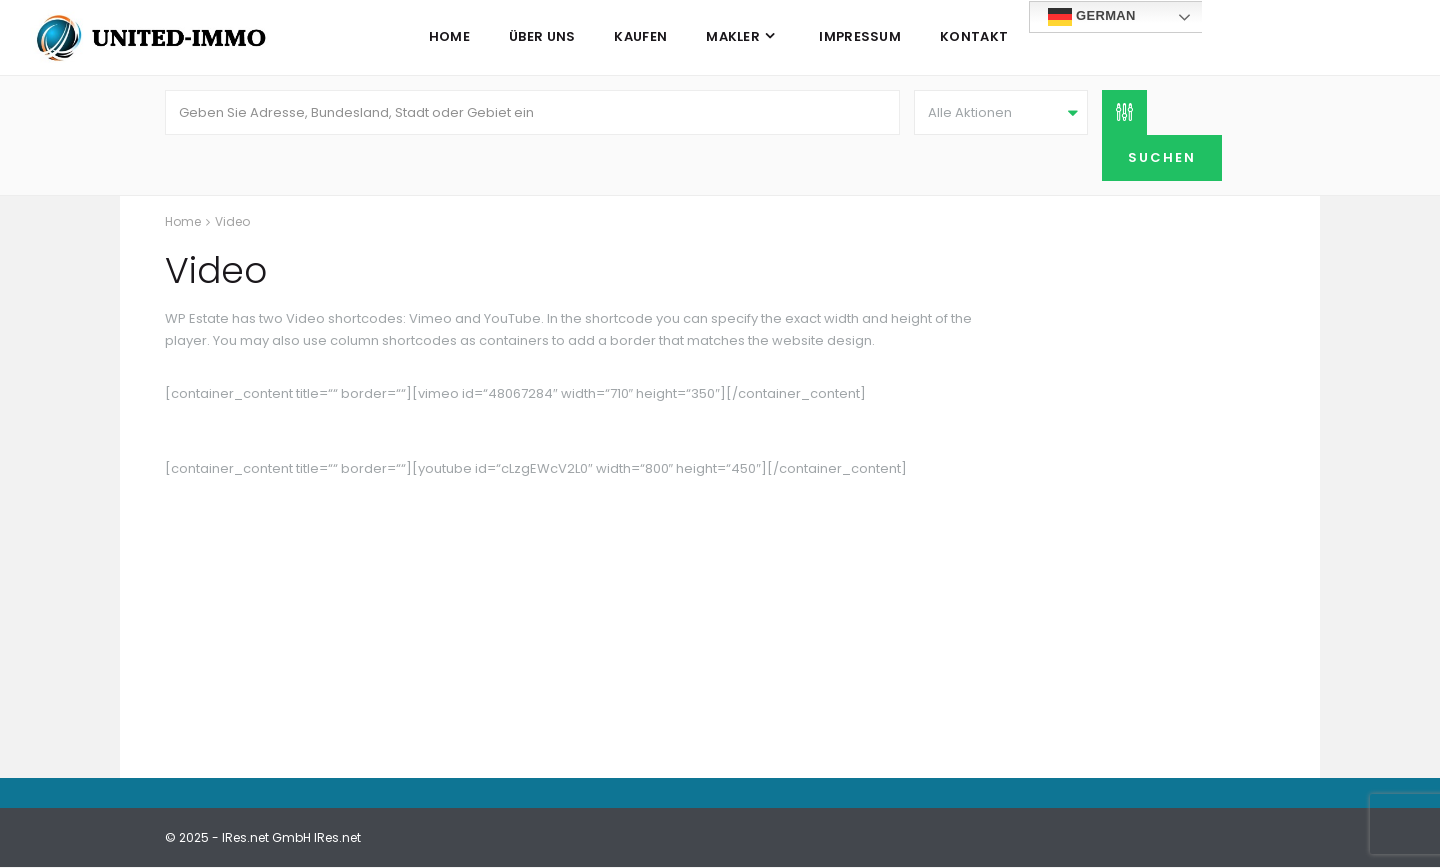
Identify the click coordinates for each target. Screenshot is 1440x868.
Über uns (542, 36)
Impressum (860, 36)
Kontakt (974, 36)
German (1092, 17)
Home (449, 36)
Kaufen (640, 36)
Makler (733, 36)
